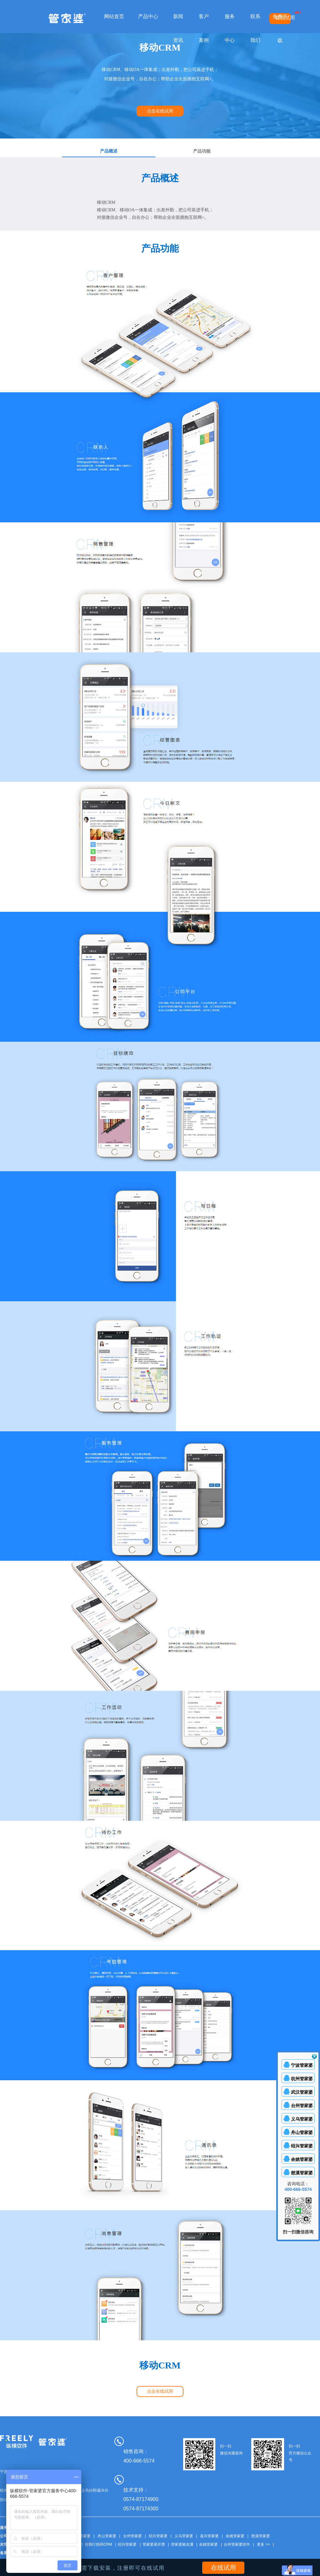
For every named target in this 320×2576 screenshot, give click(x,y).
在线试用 (285, 17)
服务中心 (230, 28)
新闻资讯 (178, 28)
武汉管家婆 (81, 2536)
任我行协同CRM (98, 2544)
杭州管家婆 (302, 2078)
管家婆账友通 (182, 2544)
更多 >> (263, 2544)
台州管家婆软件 (237, 2544)
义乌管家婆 (183, 2536)
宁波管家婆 (302, 2065)
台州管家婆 (132, 2536)
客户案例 (204, 28)
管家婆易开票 (153, 2544)
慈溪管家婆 (260, 2536)
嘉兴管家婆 (209, 2536)
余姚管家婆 (235, 2536)
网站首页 (114, 16)
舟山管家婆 (107, 2536)
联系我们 (255, 28)
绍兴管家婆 (158, 2536)
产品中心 (148, 16)
